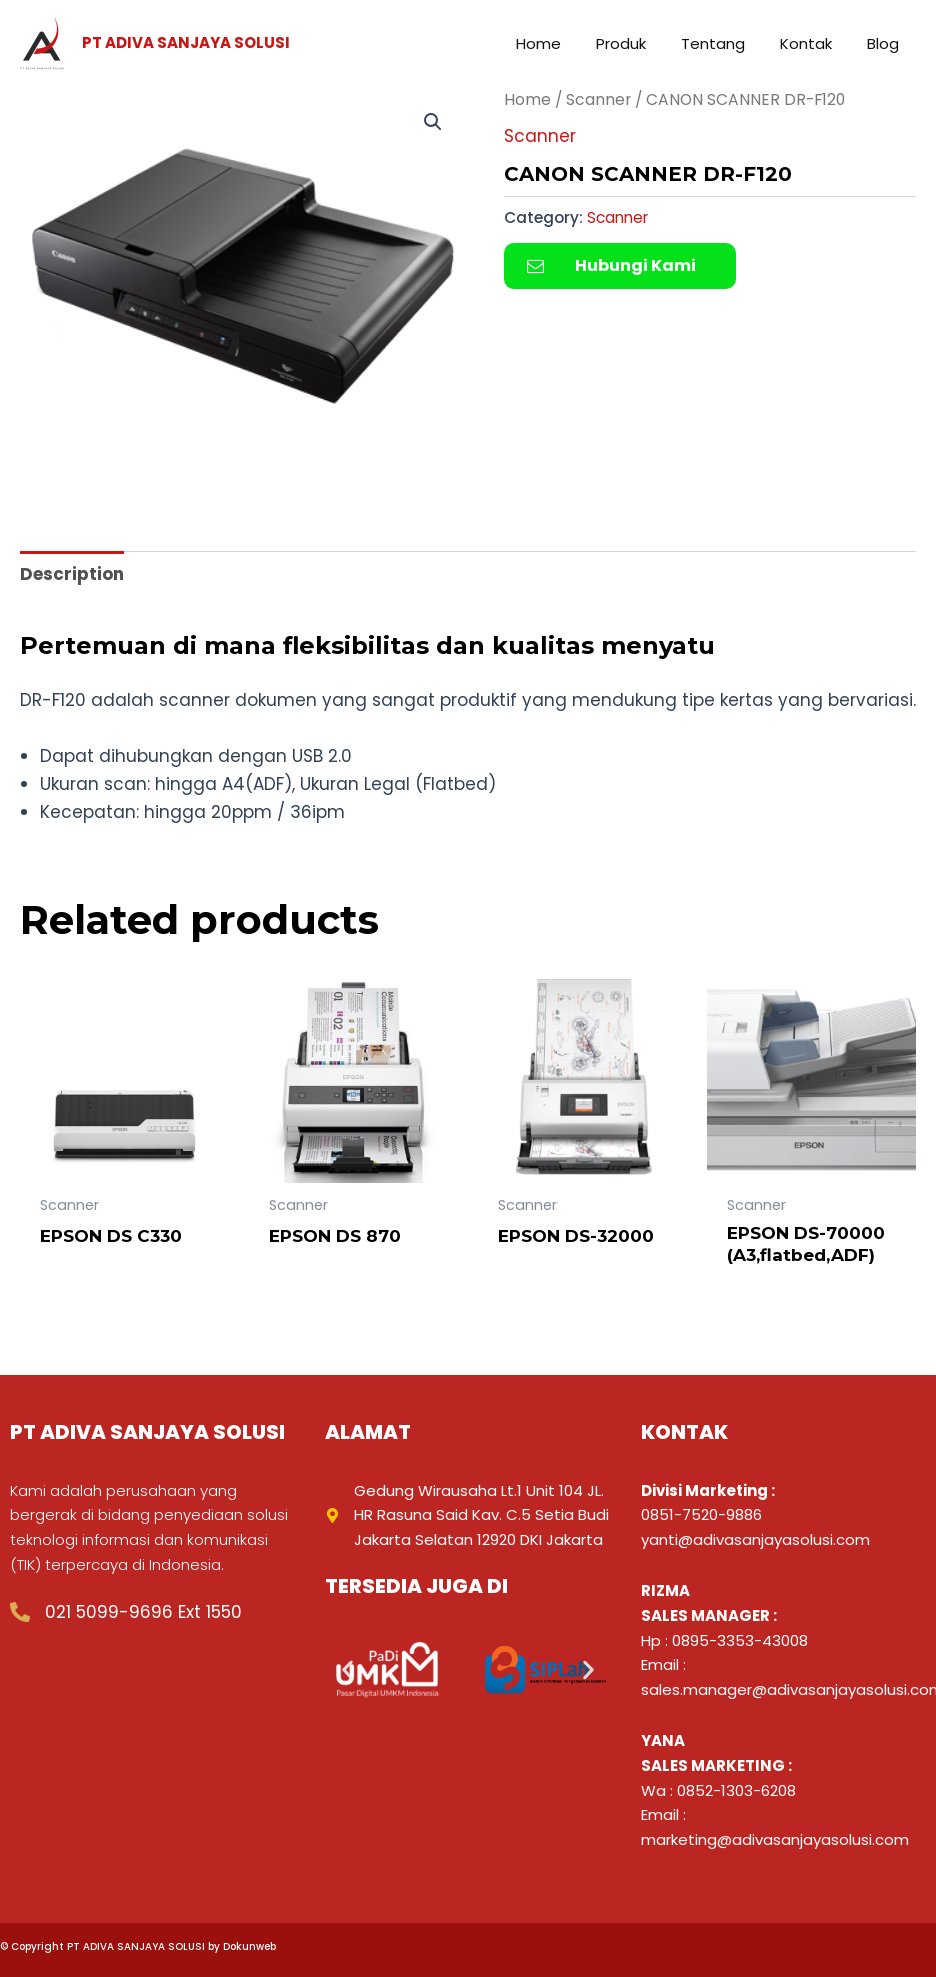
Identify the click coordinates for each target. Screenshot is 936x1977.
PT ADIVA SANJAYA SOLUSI (186, 42)
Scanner (598, 99)
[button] (433, 122)
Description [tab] (72, 574)
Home (527, 99)
